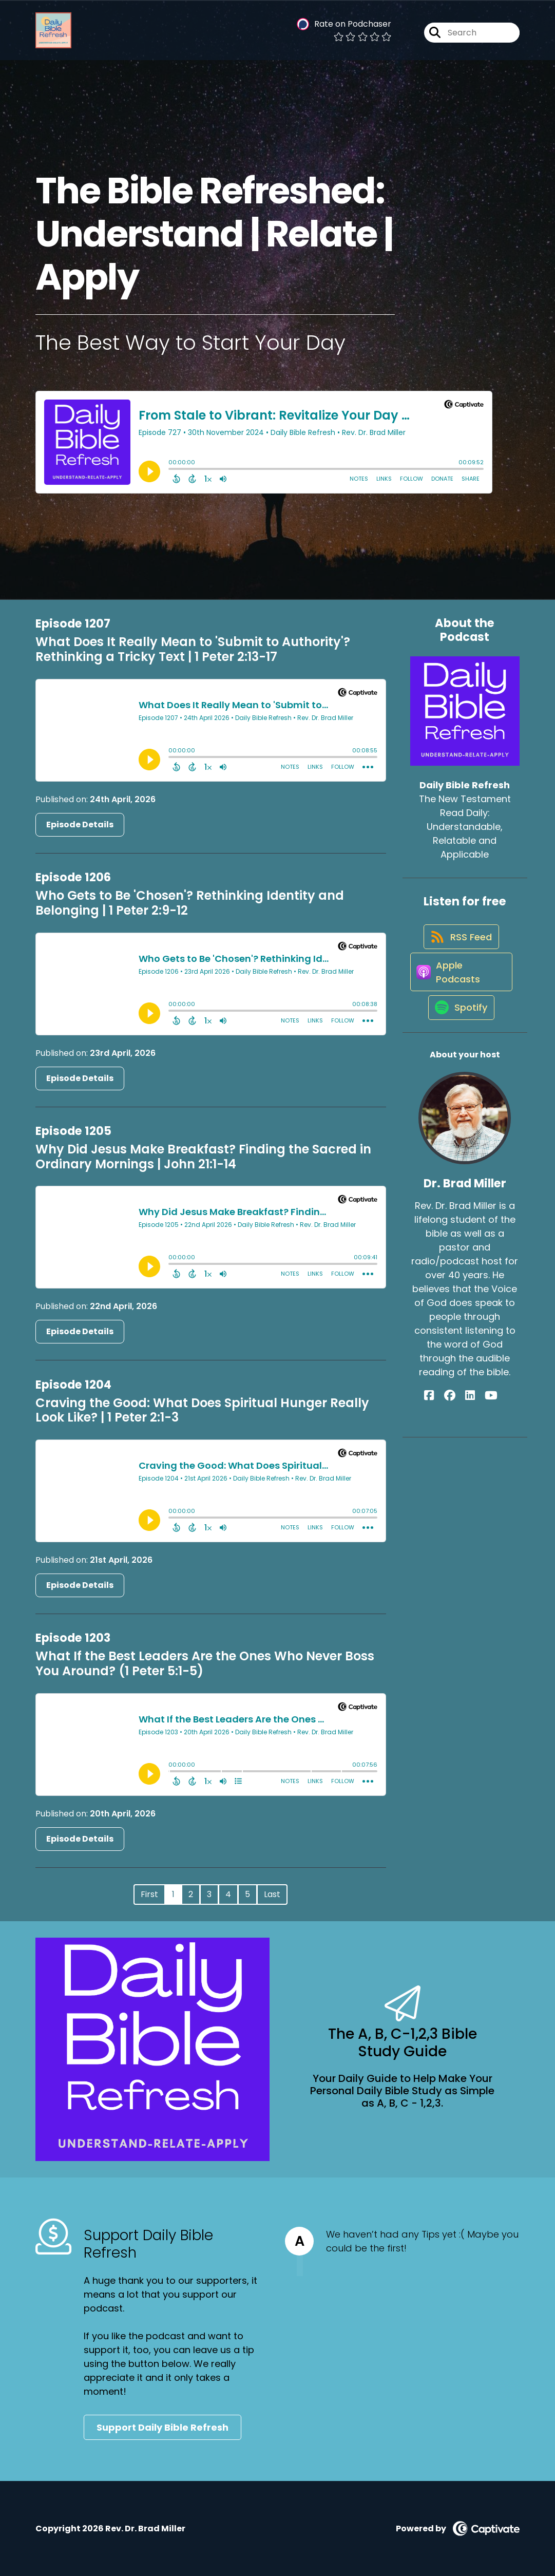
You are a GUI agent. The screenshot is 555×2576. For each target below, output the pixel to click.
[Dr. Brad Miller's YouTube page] (483, 1420)
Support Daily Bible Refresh (162, 2427)
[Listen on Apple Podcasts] (459, 988)
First (149, 1894)
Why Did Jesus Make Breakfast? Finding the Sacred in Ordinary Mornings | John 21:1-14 (203, 1156)
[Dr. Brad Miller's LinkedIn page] (470, 1420)
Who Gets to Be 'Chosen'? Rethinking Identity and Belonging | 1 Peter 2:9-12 (189, 903)
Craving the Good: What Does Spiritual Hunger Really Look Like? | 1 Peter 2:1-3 (202, 1410)
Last (272, 1894)
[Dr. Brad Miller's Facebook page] (445, 1420)
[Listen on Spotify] (459, 1031)
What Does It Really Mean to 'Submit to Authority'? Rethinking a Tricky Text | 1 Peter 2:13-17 (192, 649)
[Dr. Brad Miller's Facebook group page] (457, 1420)
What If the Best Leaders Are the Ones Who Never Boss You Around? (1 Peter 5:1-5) (204, 1663)
